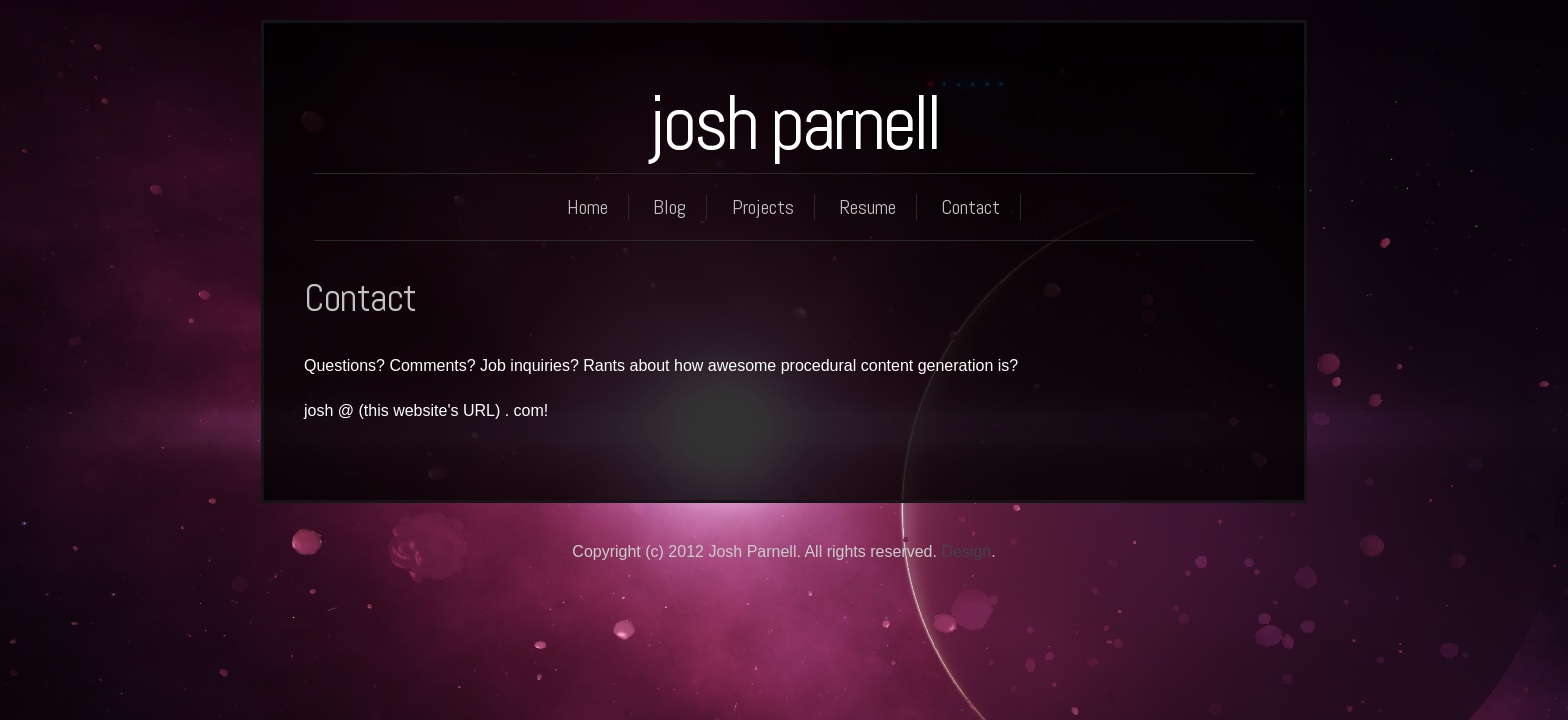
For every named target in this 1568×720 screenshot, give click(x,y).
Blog (669, 207)
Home (587, 207)
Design (966, 551)
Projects (763, 207)
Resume (867, 207)
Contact (970, 207)
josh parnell (794, 123)
